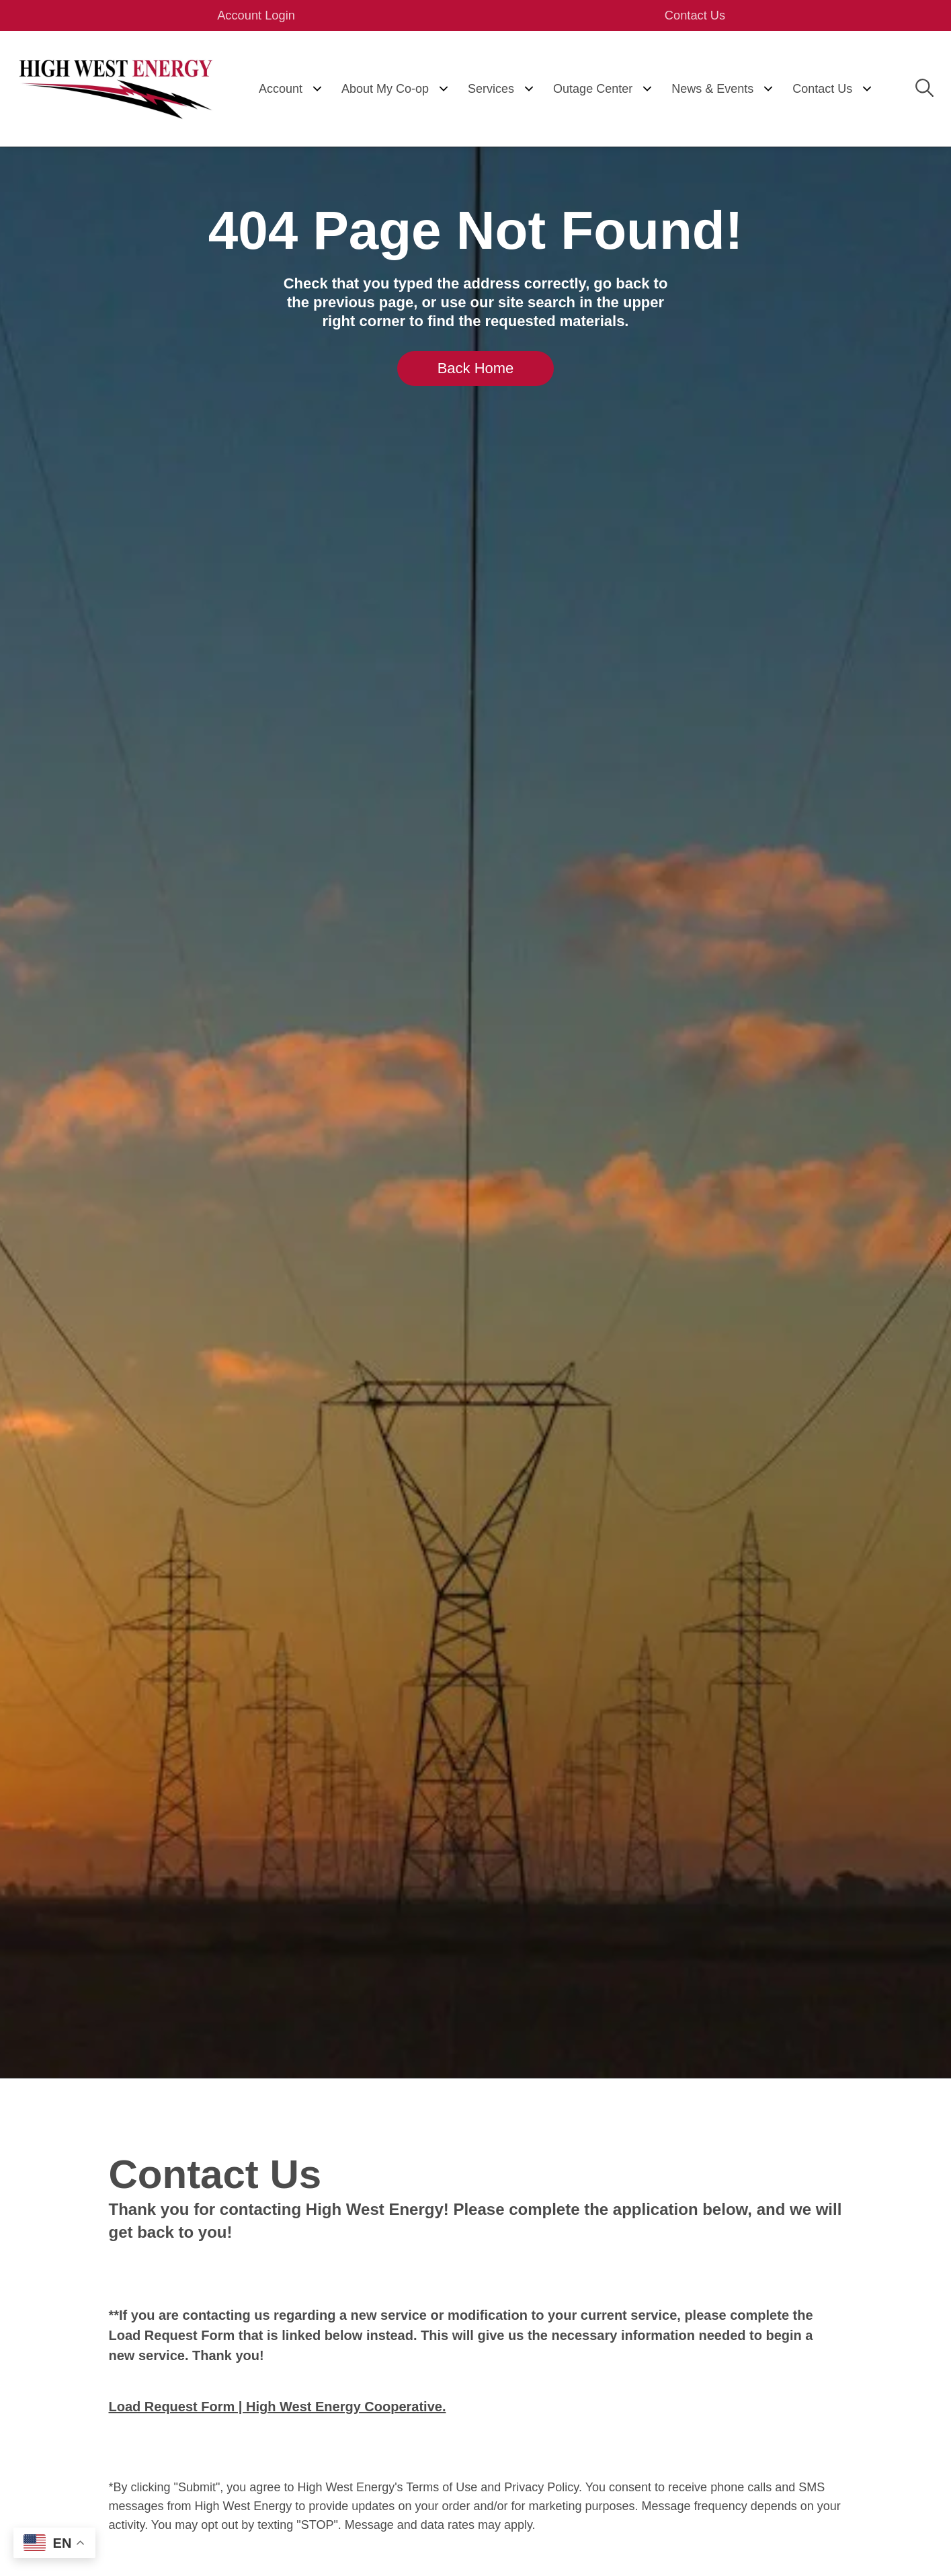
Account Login (267, 15)
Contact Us (683, 15)
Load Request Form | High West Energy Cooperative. (277, 2408)
